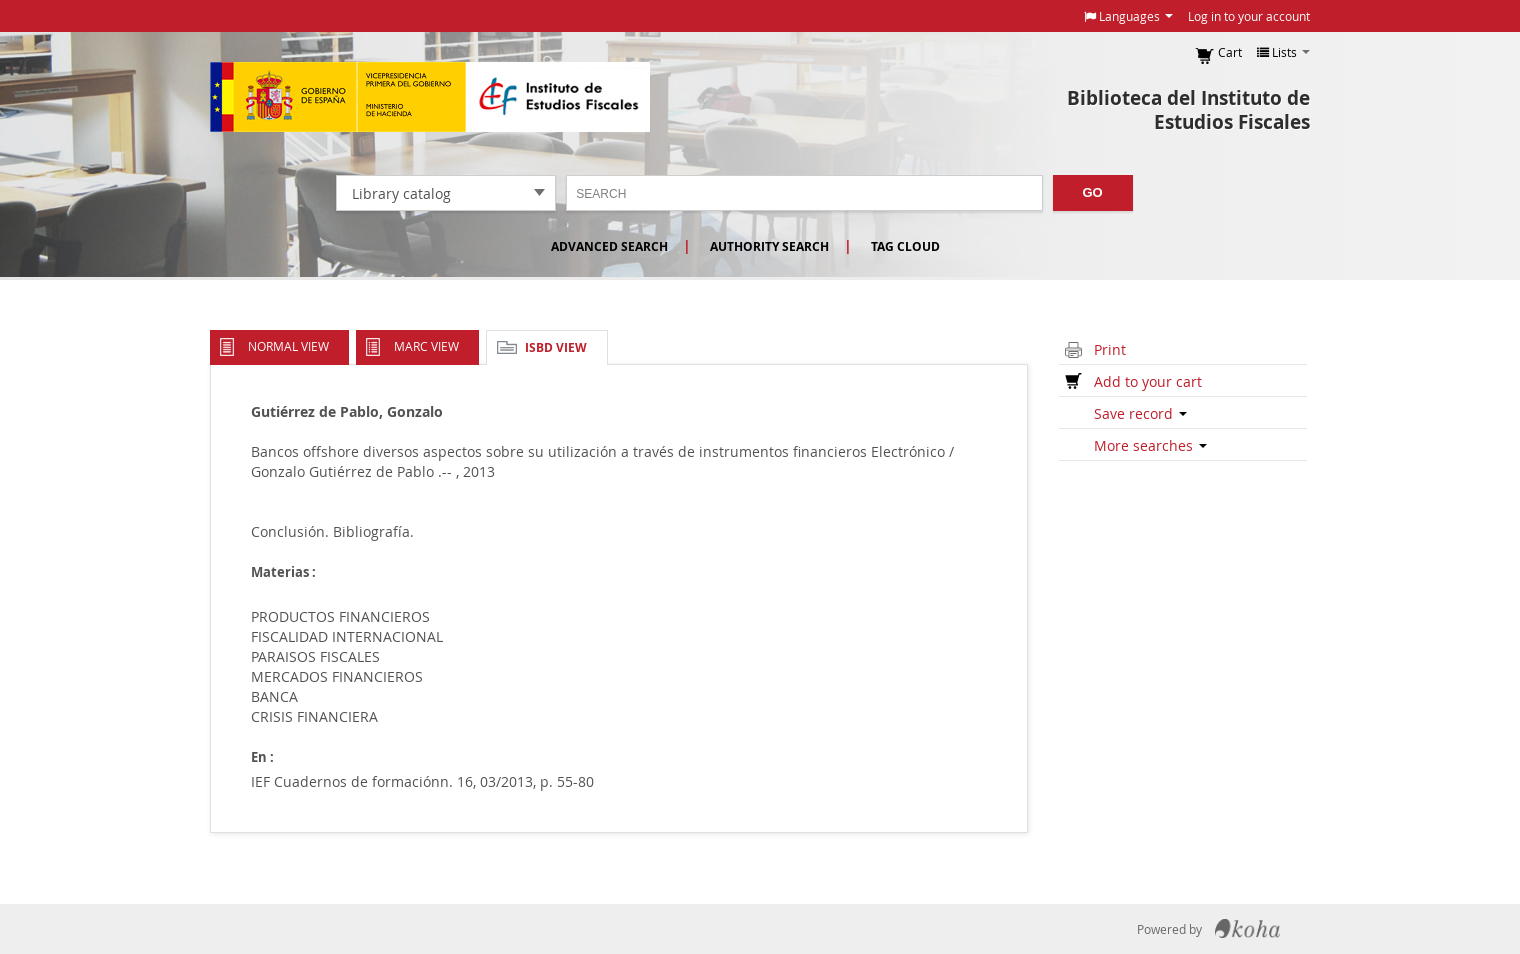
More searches (1150, 445)
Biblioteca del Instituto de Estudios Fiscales (1188, 110)
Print (1110, 349)
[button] (1128, 16)
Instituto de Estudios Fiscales (430, 97)
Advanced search (609, 246)
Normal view (288, 346)
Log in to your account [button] (1249, 16)
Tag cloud (905, 246)
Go (1093, 192)
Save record (1140, 413)
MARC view (426, 346)
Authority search (769, 246)
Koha (1247, 929)
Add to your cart (1148, 381)
